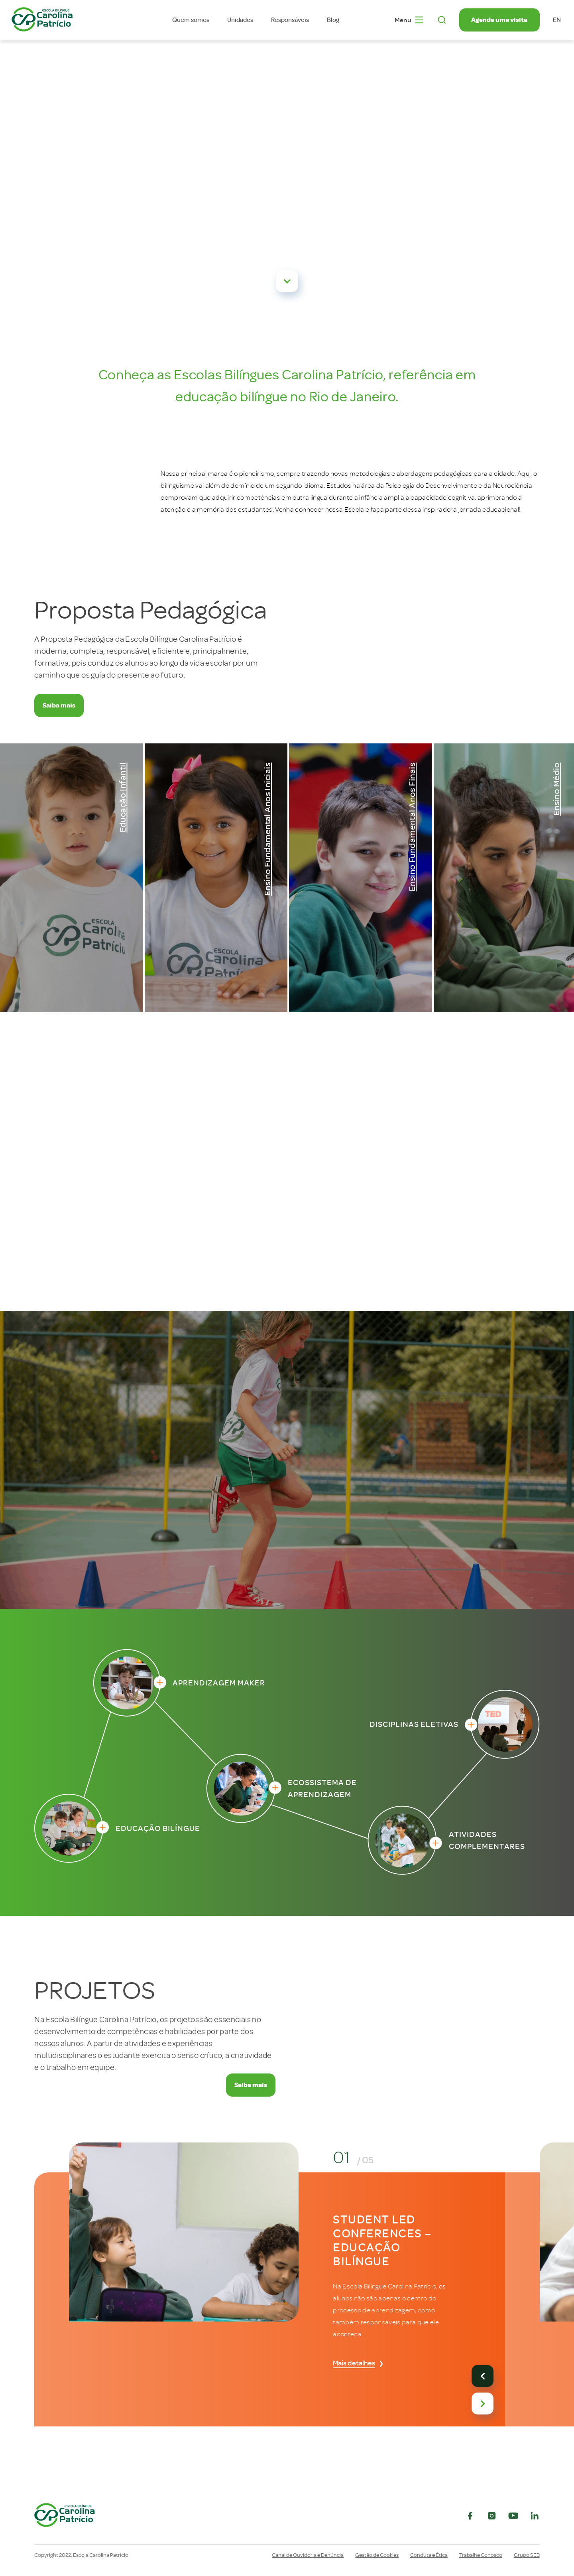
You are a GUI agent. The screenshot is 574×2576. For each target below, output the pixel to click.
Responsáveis (290, 20)
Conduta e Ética (429, 2555)
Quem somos (190, 20)
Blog (333, 20)
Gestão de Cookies (377, 2555)
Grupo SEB (527, 2555)
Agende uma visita (499, 20)
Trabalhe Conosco (480, 2555)
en (557, 20)
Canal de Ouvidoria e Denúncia (308, 2555)
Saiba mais (59, 705)
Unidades (240, 20)
